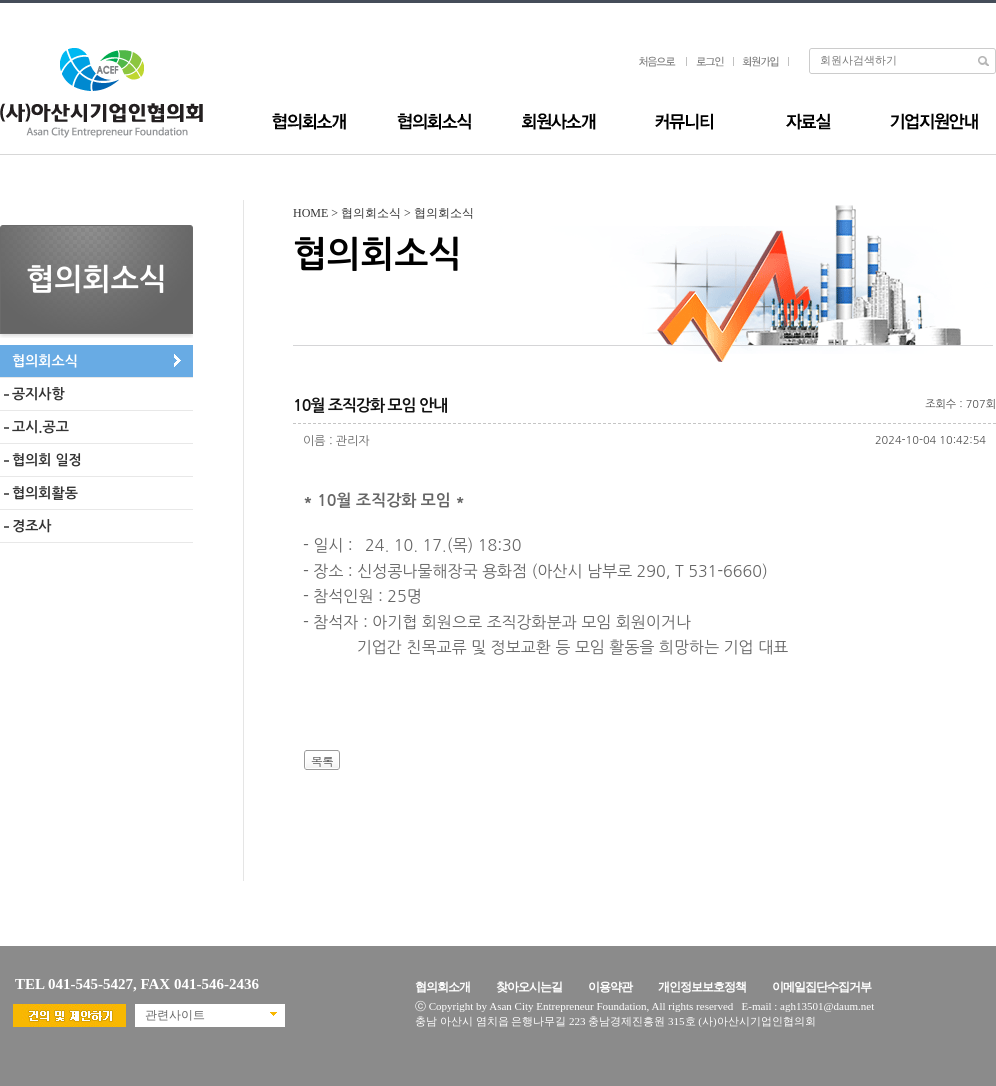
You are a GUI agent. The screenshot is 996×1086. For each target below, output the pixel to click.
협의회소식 (45, 361)
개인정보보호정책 (702, 987)
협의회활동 (45, 493)
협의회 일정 (47, 460)
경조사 (31, 526)
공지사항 (38, 394)
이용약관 (610, 987)
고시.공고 (40, 427)
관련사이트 (175, 1015)
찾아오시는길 (529, 987)
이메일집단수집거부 (821, 987)
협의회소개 (442, 987)
